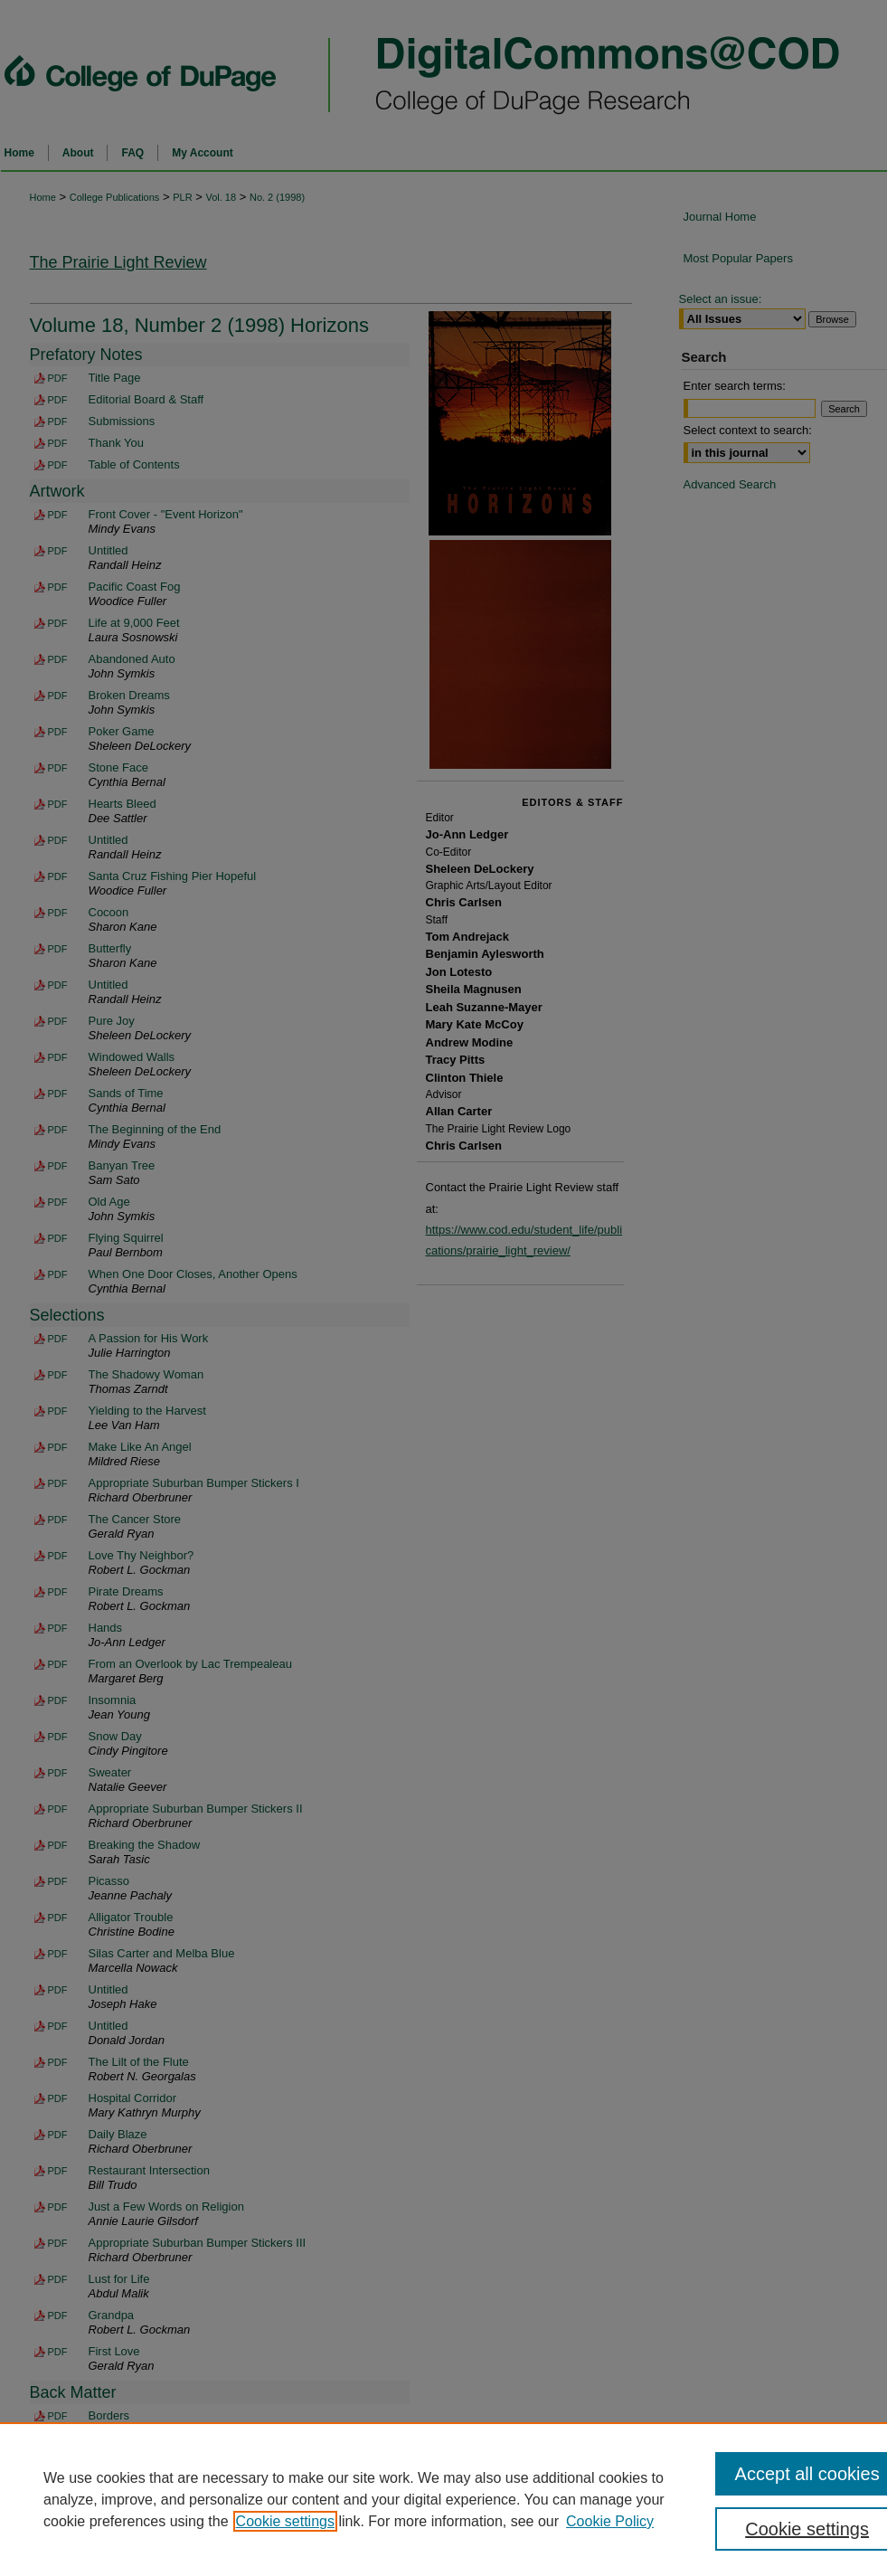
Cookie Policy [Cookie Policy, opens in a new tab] (610, 2521)
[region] (443, 2499)
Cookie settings (285, 2521)
